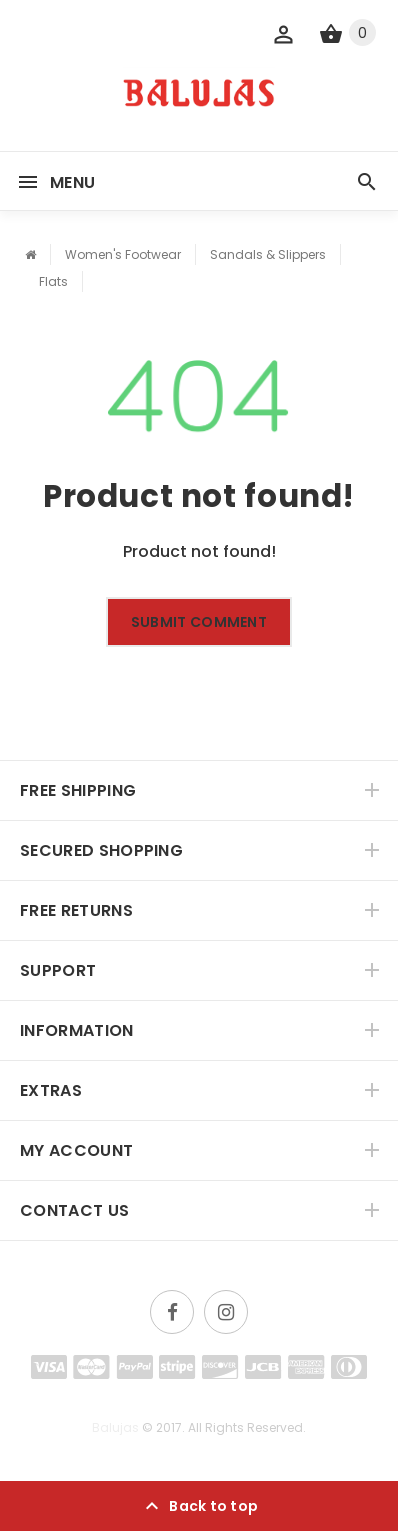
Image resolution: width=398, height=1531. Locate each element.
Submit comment (199, 622)
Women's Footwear (123, 254)
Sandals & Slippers (268, 254)
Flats (53, 281)
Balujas (115, 1427)
